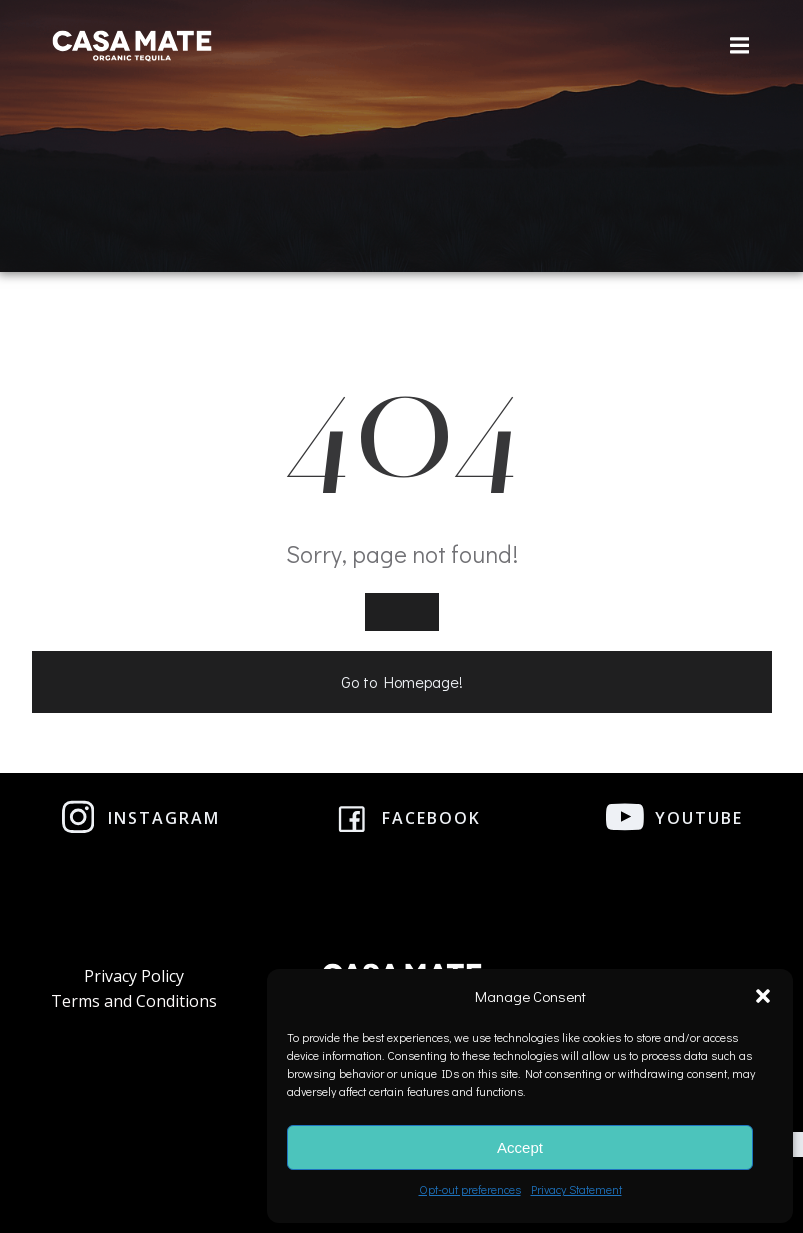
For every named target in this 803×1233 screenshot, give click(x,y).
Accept (520, 1147)
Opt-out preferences (470, 1189)
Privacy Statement (576, 1189)
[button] (763, 996)
